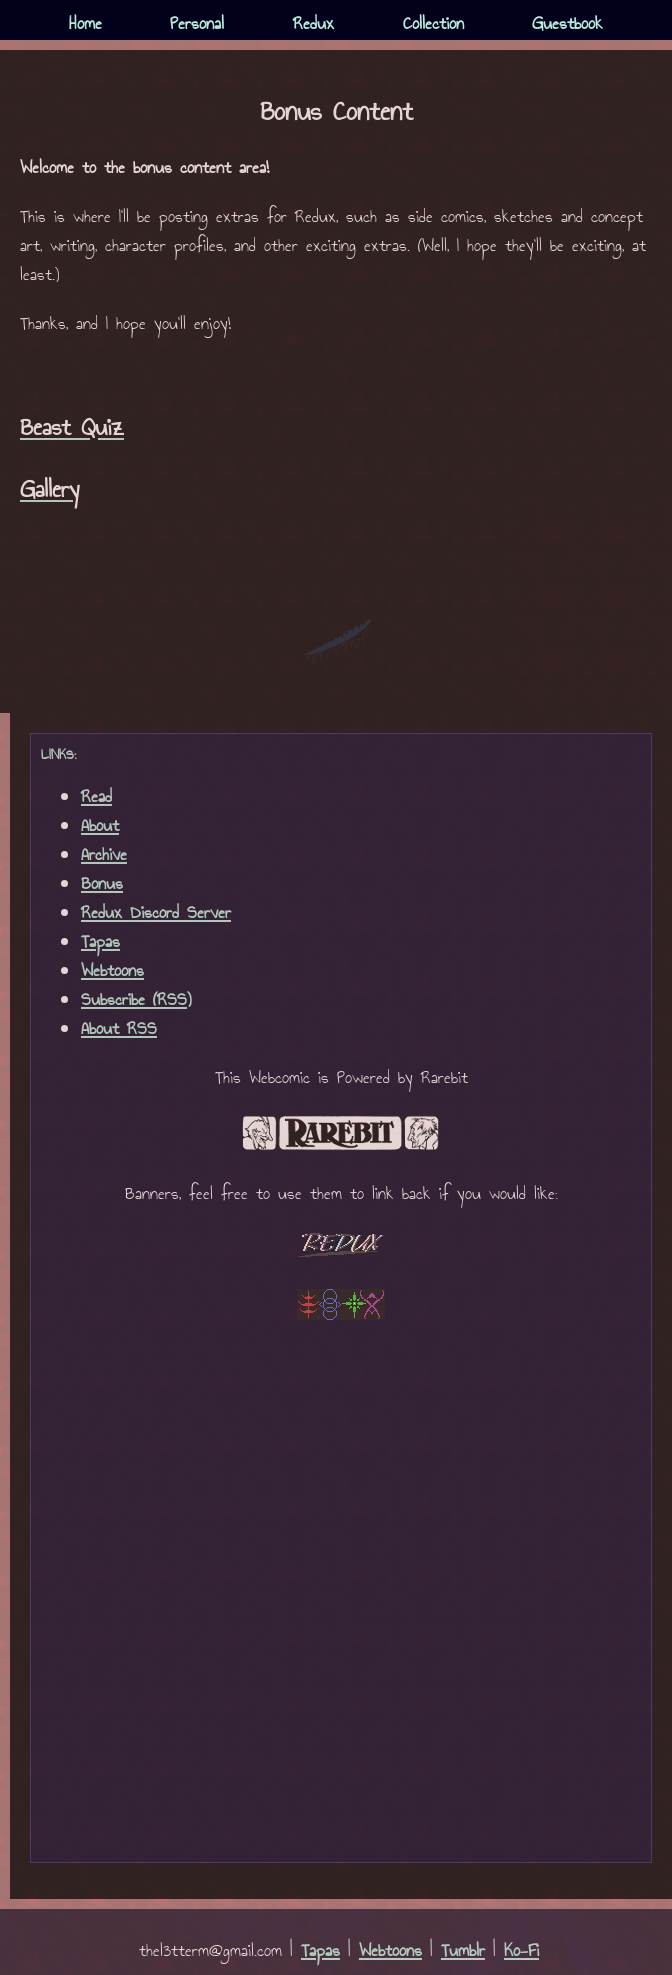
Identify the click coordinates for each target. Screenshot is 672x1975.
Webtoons (112, 971)
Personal (197, 24)
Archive (104, 855)
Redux (313, 24)
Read (96, 797)
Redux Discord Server (156, 913)
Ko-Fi (521, 1951)
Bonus (102, 884)
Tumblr (463, 1951)
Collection (433, 24)
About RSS (119, 1029)
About (100, 826)
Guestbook (567, 24)
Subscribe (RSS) (136, 1000)
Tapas (100, 942)
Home (85, 24)
